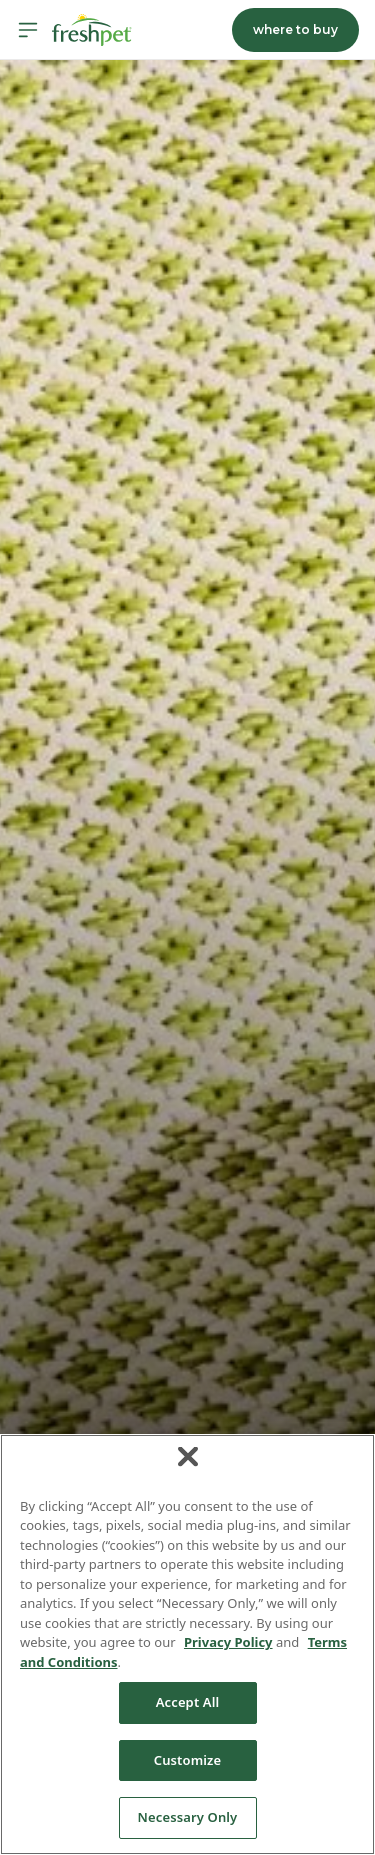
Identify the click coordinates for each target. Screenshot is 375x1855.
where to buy (295, 29)
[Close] (188, 1456)
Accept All (188, 1702)
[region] (187, 1644)
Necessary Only (188, 1817)
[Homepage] (92, 30)
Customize (188, 1760)
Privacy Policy (228, 1642)
